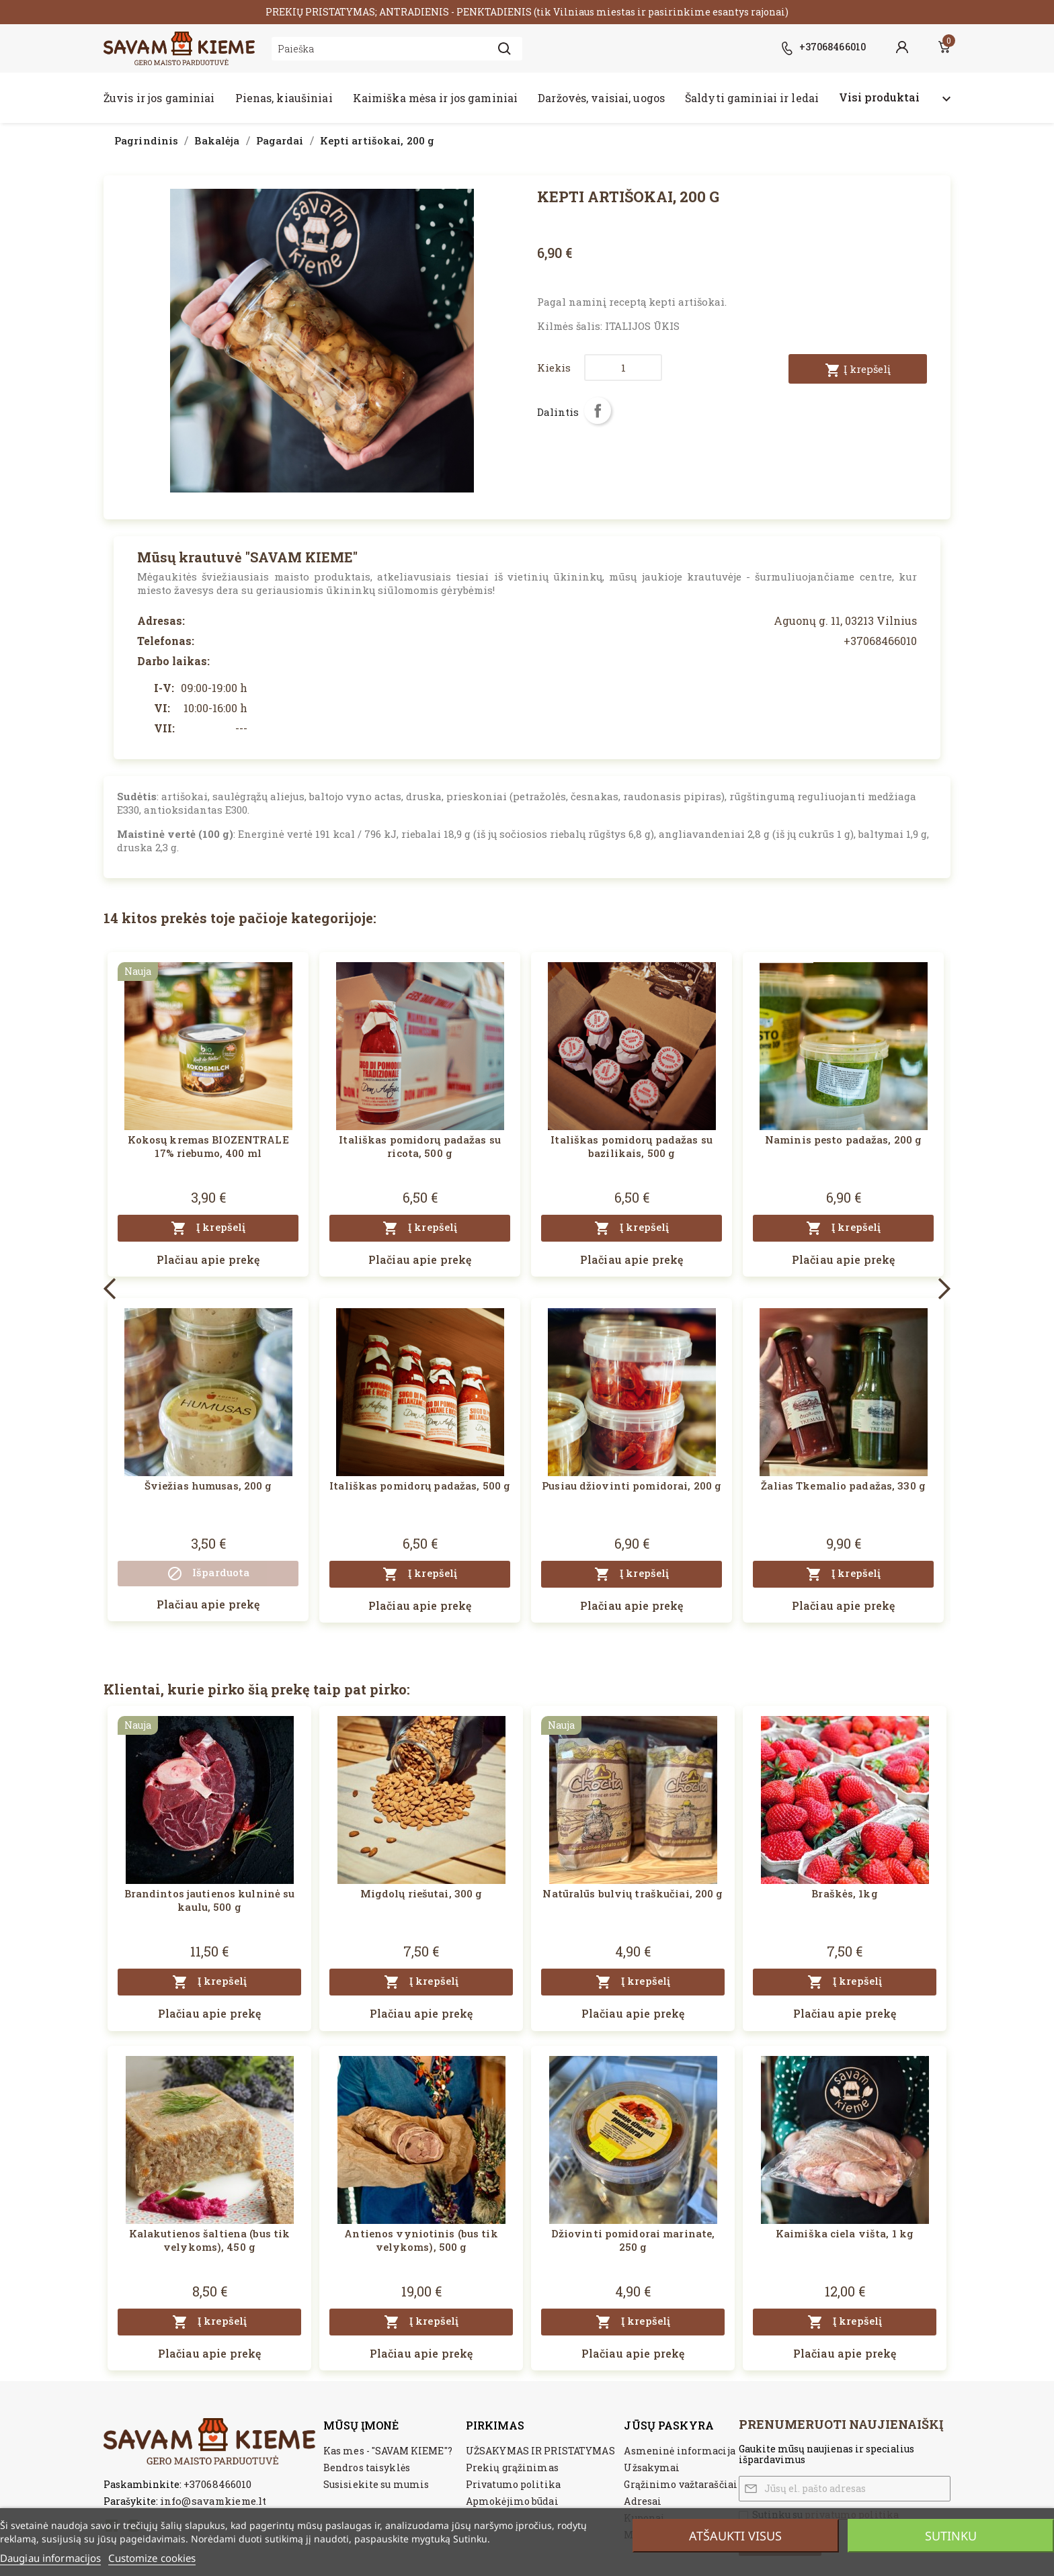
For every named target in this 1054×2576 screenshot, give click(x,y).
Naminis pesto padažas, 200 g (843, 1139)
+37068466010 (217, 2484)
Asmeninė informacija (679, 2450)
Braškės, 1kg (844, 1893)
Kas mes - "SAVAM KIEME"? (387, 2450)
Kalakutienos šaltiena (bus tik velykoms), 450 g (209, 2240)
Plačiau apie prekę (208, 1259)
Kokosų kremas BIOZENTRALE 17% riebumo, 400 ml (208, 1146)
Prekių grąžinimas (512, 2467)
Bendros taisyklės (366, 2467)
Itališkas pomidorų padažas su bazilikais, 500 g (631, 1146)
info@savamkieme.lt (213, 2500)
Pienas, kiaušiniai (284, 98)
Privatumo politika (513, 2484)
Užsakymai (652, 2467)
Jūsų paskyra (668, 2425)
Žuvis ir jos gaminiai (159, 98)
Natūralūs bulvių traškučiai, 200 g (632, 1893)
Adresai (642, 2501)
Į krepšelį (858, 370)
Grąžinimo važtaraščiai (680, 2484)
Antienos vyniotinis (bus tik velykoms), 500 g (420, 2240)
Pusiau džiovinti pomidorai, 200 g (631, 1485)
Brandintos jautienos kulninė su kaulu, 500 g (209, 1900)
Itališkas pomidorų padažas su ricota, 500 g (419, 1146)
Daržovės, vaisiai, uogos (601, 98)
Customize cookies (152, 2558)
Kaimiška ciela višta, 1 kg (845, 2233)
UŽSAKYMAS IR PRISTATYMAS (540, 2450)
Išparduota (208, 1573)
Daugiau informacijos (50, 2558)
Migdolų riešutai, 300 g (421, 1893)
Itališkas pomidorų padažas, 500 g (419, 1485)
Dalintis (597, 410)
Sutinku (951, 2536)
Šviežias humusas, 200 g (208, 1485)
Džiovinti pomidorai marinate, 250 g (633, 2240)
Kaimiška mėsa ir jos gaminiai (435, 98)
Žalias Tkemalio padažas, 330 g (843, 1485)
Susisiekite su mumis (376, 2484)
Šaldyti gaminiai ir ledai (752, 98)
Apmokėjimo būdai (512, 2501)
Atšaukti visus (735, 2536)
